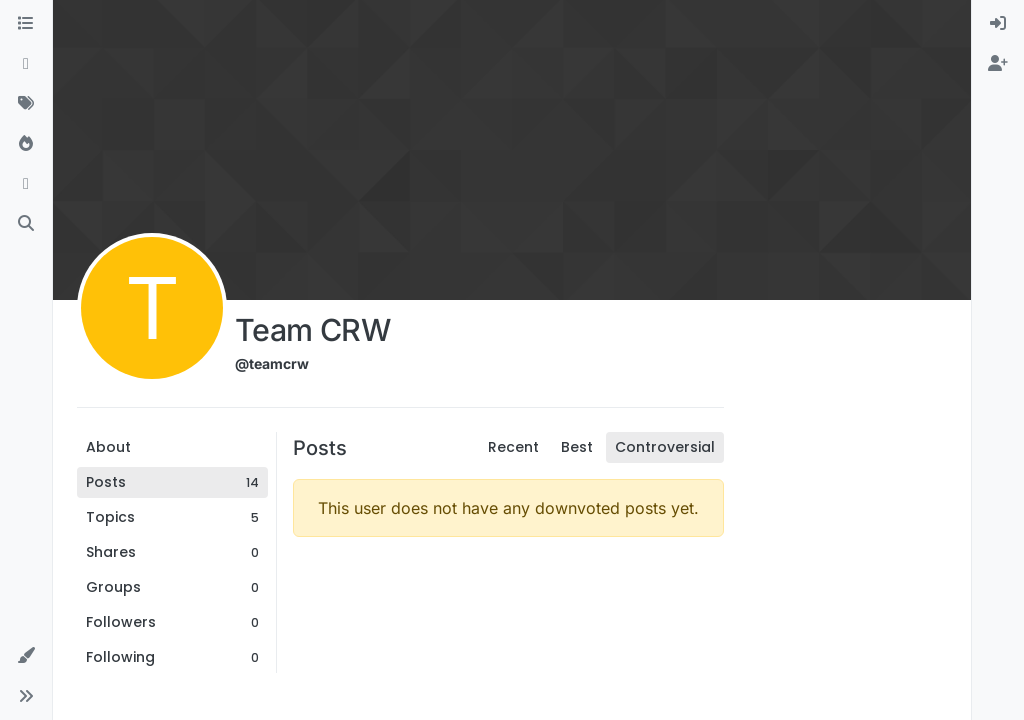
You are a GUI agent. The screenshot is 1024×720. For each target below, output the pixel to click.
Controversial (665, 447)
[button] (26, 656)
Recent (513, 447)
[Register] (998, 64)
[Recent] (26, 64)
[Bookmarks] (26, 184)
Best (577, 447)
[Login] (998, 24)
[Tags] (26, 104)
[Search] (26, 224)
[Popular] (26, 144)
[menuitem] (998, 24)
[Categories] (26, 24)
